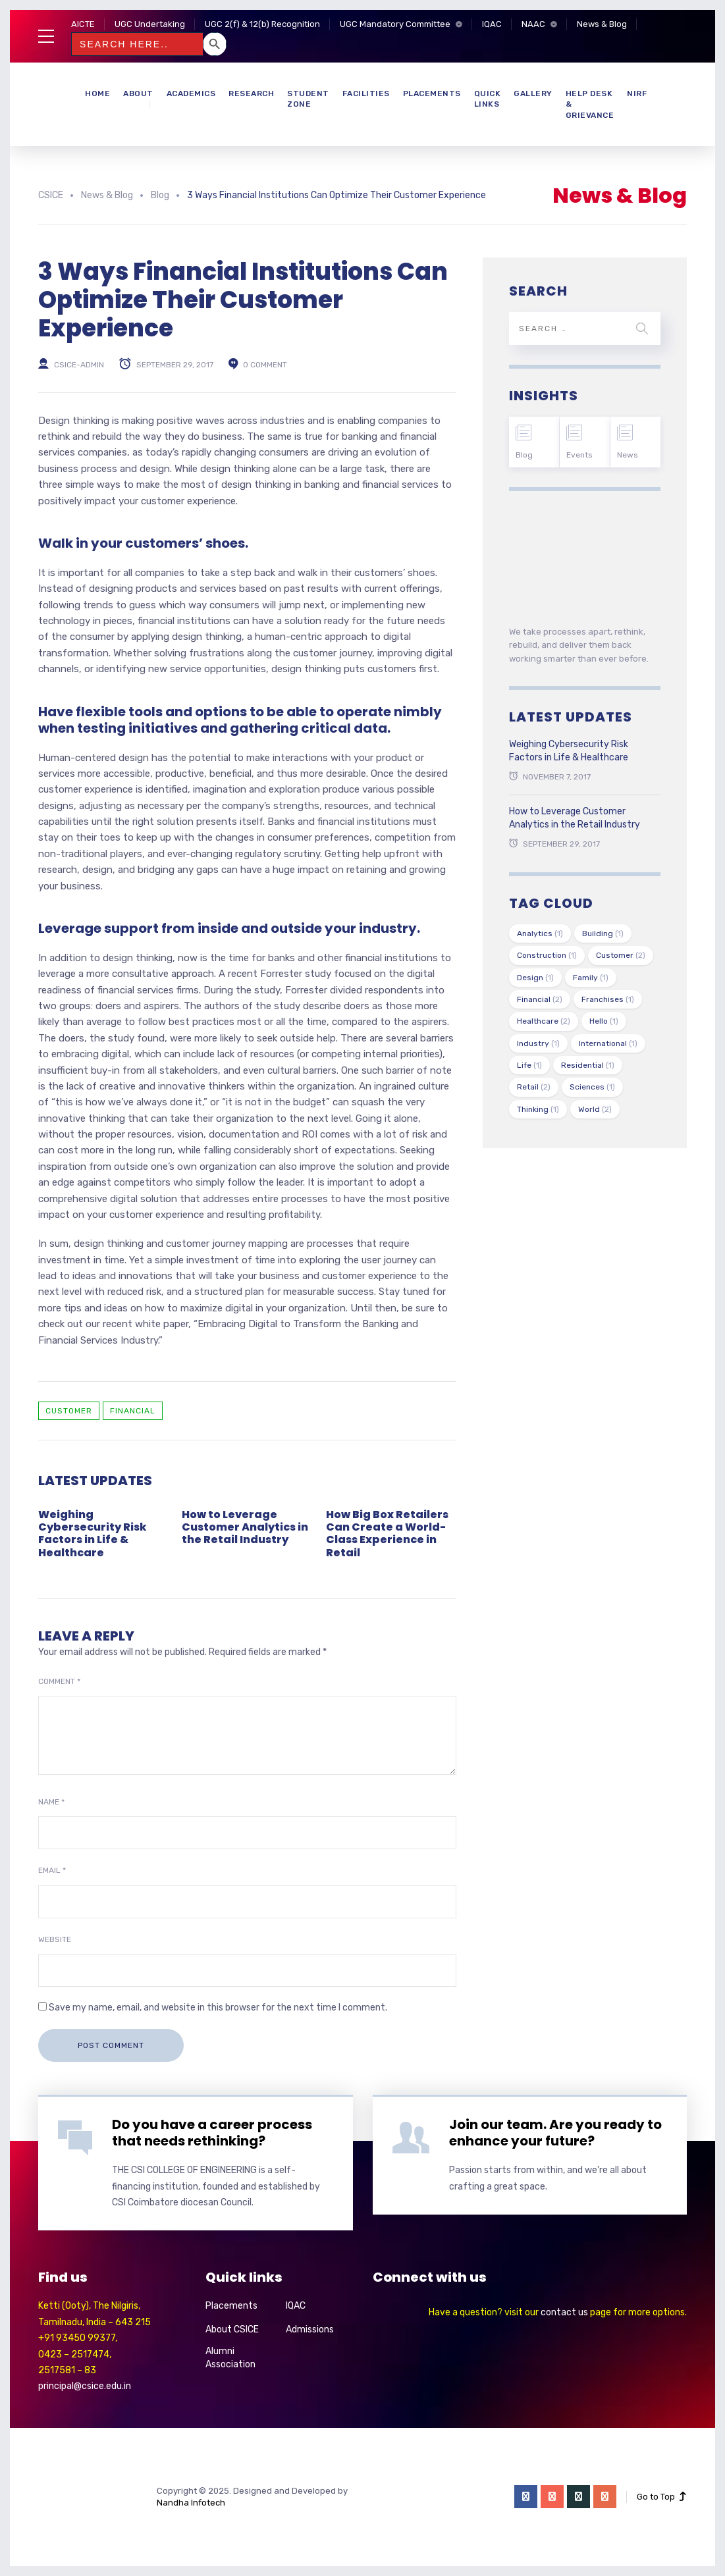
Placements (432, 93)
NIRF (637, 93)
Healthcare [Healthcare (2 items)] (543, 1021)
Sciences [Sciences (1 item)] (592, 1086)
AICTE (83, 24)
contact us (564, 2312)
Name (51, 1801)
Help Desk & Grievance (590, 104)
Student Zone (308, 99)
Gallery (533, 93)
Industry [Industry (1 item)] (538, 1043)
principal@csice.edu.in (84, 2386)
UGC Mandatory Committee (395, 24)
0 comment (265, 364)
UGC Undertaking (150, 24)
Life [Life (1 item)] (529, 1065)
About (138, 93)
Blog (524, 455)
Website (54, 1939)
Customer (68, 1410)
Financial (132, 1410)
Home (97, 93)
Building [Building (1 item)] (603, 933)
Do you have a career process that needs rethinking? (212, 2132)
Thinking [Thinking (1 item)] (538, 1109)
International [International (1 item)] (608, 1043)
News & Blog (602, 24)
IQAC (492, 24)
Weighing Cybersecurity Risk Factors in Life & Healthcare (92, 1533)
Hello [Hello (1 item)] (603, 1021)
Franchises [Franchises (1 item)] (607, 999)
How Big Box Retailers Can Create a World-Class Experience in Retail (387, 1533)
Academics (191, 93)
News (627, 455)
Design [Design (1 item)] (535, 977)
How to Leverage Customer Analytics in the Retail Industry (245, 1527)
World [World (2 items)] (595, 1109)
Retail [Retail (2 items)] (533, 1086)
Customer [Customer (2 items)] (620, 955)
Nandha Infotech (191, 2503)
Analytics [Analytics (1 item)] (540, 933)
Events (579, 455)
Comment (59, 1681)
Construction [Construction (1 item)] (547, 955)
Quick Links (487, 99)
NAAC (533, 24)
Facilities (366, 93)
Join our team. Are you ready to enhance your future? (555, 2132)
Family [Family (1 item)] (590, 977)
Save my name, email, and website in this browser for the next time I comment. (218, 2007)
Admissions (310, 2329)
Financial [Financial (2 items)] (539, 999)
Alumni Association (230, 2358)
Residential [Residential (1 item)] (587, 1065)
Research (251, 93)
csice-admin (79, 364)
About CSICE (232, 2329)
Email (52, 1870)
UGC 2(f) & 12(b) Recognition (262, 24)
